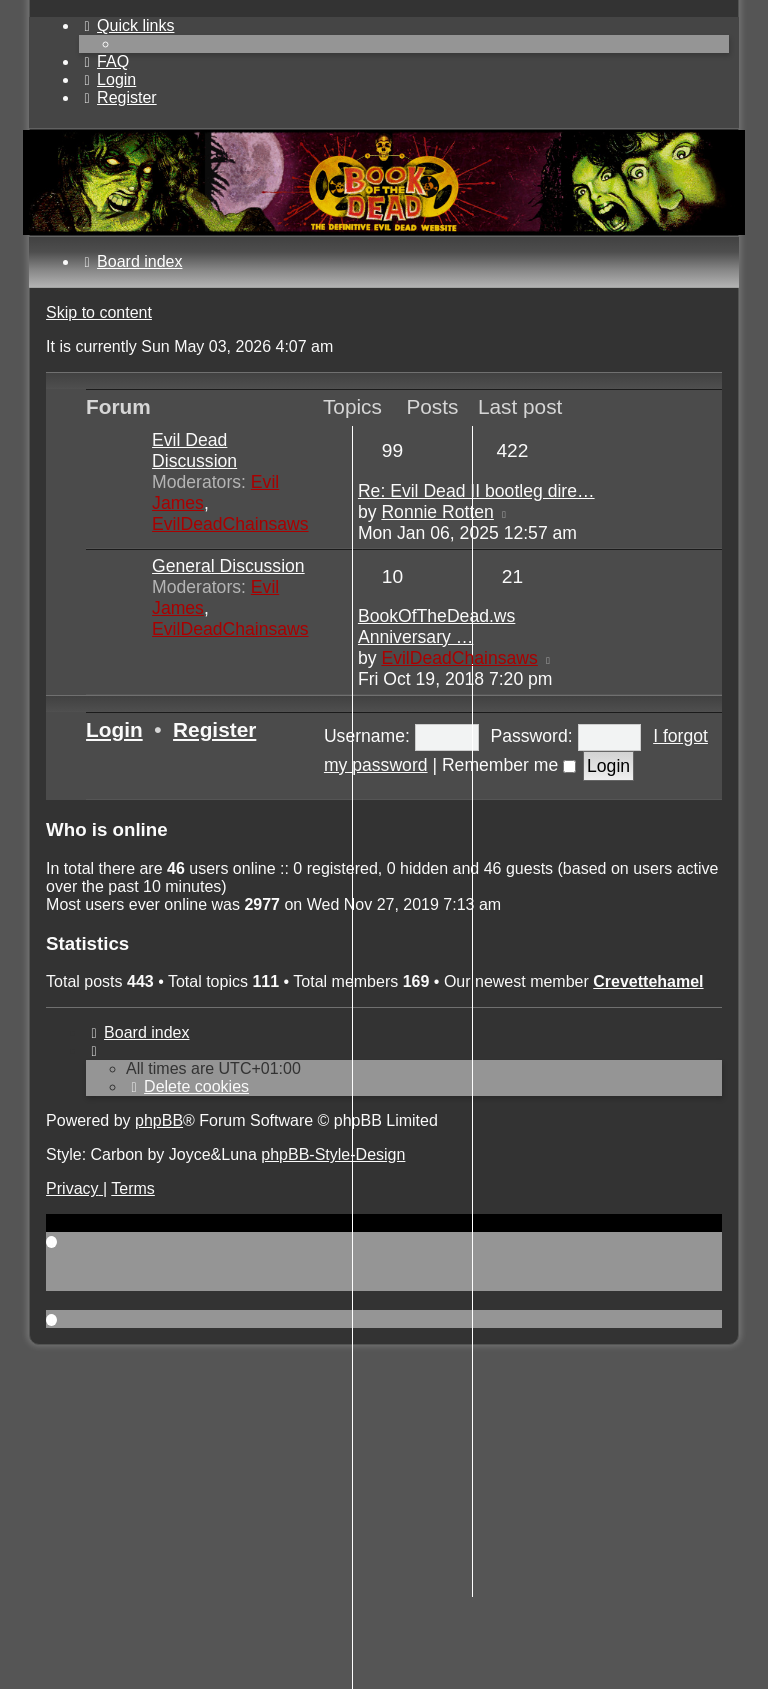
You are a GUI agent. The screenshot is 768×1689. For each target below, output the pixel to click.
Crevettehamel (648, 981)
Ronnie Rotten (437, 512)
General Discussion (228, 566)
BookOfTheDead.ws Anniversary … (436, 626)
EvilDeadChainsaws (230, 524)
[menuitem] (104, 61)
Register (214, 729)
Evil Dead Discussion (194, 450)
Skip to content (99, 312)
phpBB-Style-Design (333, 1154)
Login (114, 729)
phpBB (159, 1120)
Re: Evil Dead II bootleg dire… (476, 491)
